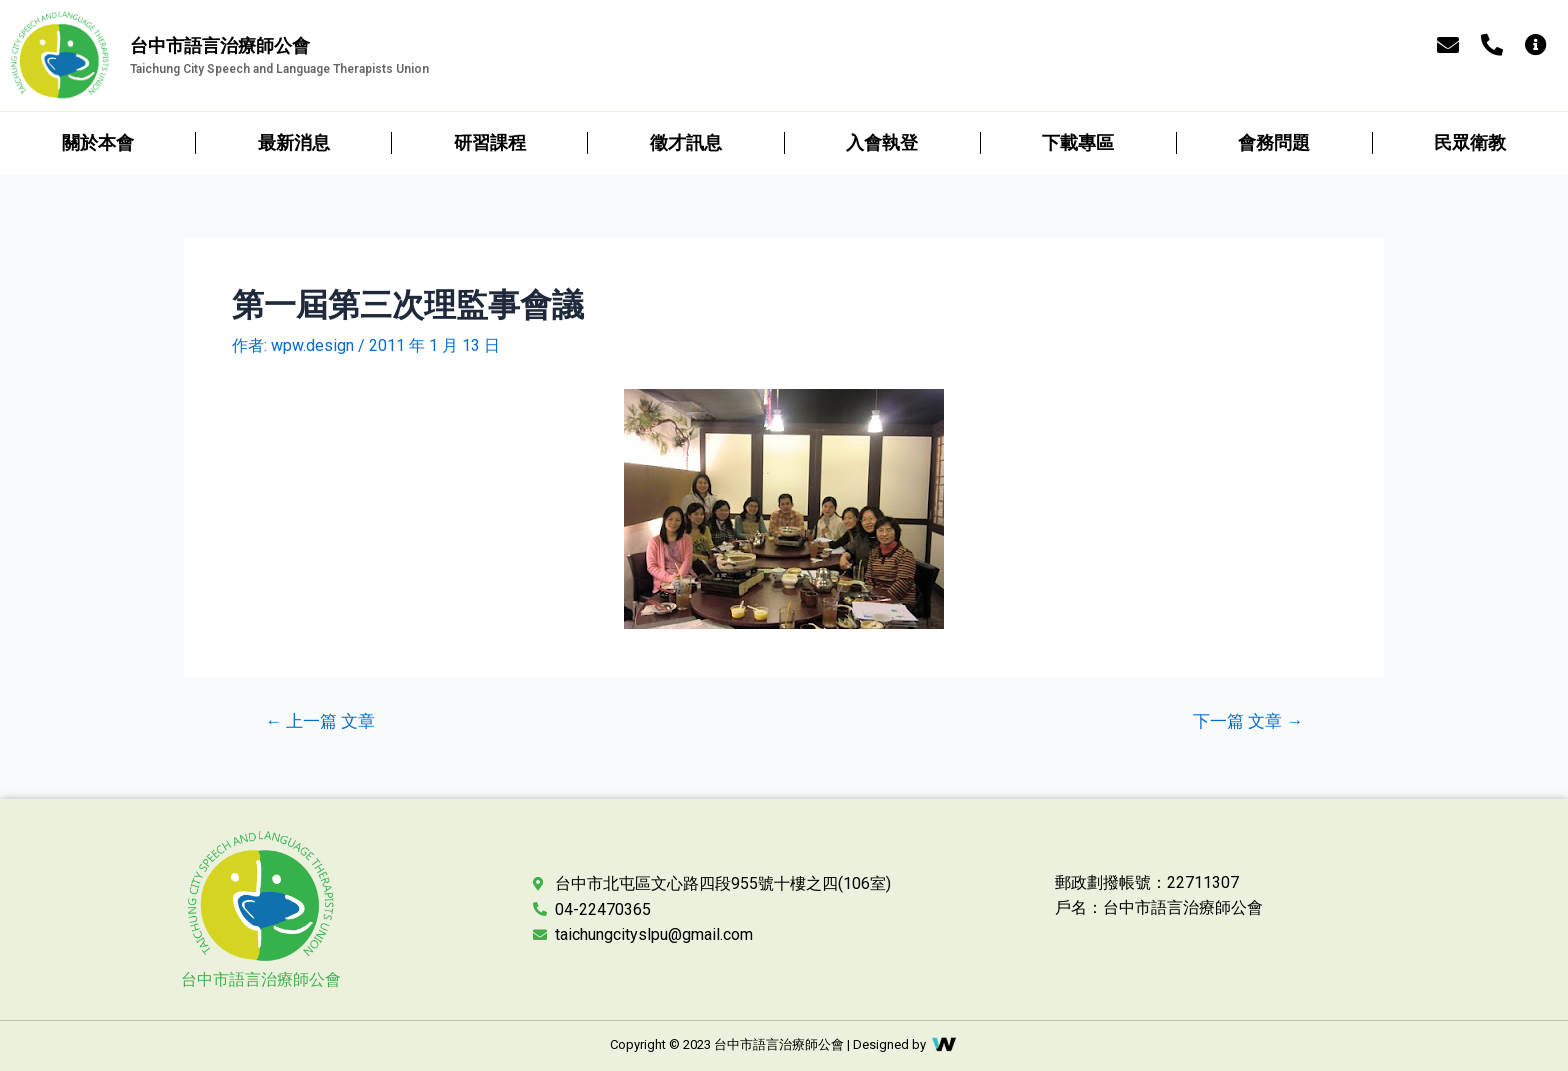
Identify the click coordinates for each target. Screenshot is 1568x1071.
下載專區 (1078, 142)
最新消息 (294, 142)
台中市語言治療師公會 (261, 979)
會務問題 (1274, 142)
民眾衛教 (1470, 142)
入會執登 (882, 142)
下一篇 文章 (1248, 721)
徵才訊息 (686, 142)
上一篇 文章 (320, 721)
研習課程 (490, 142)
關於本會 (98, 142)
